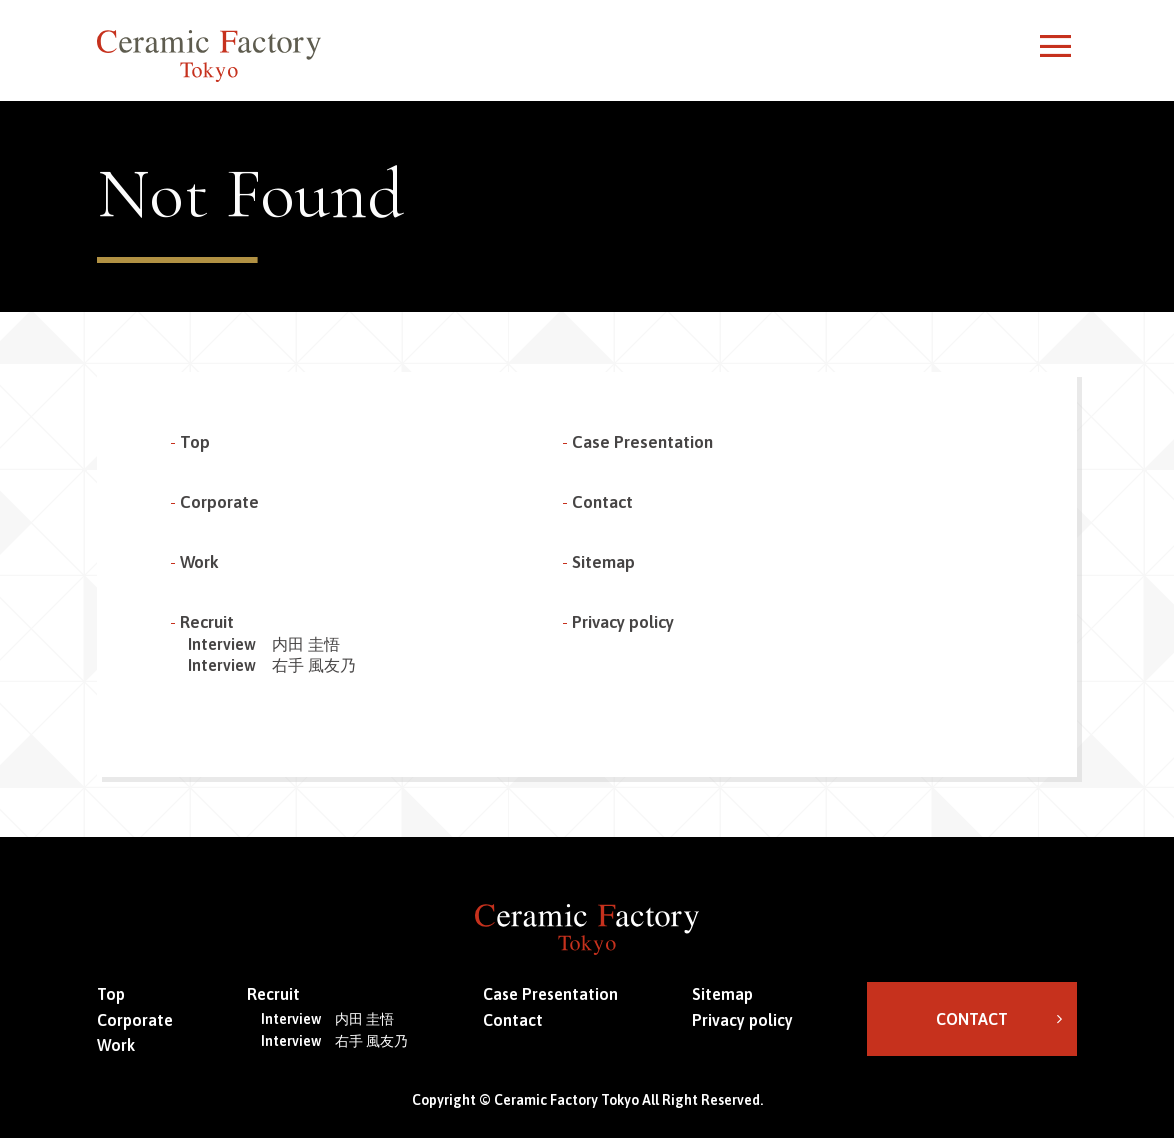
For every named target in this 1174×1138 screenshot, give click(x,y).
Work (199, 562)
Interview (264, 644)
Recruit (207, 622)
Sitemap (603, 562)
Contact (602, 502)
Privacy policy (623, 622)
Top (195, 442)
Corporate (219, 502)
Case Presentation (642, 442)
